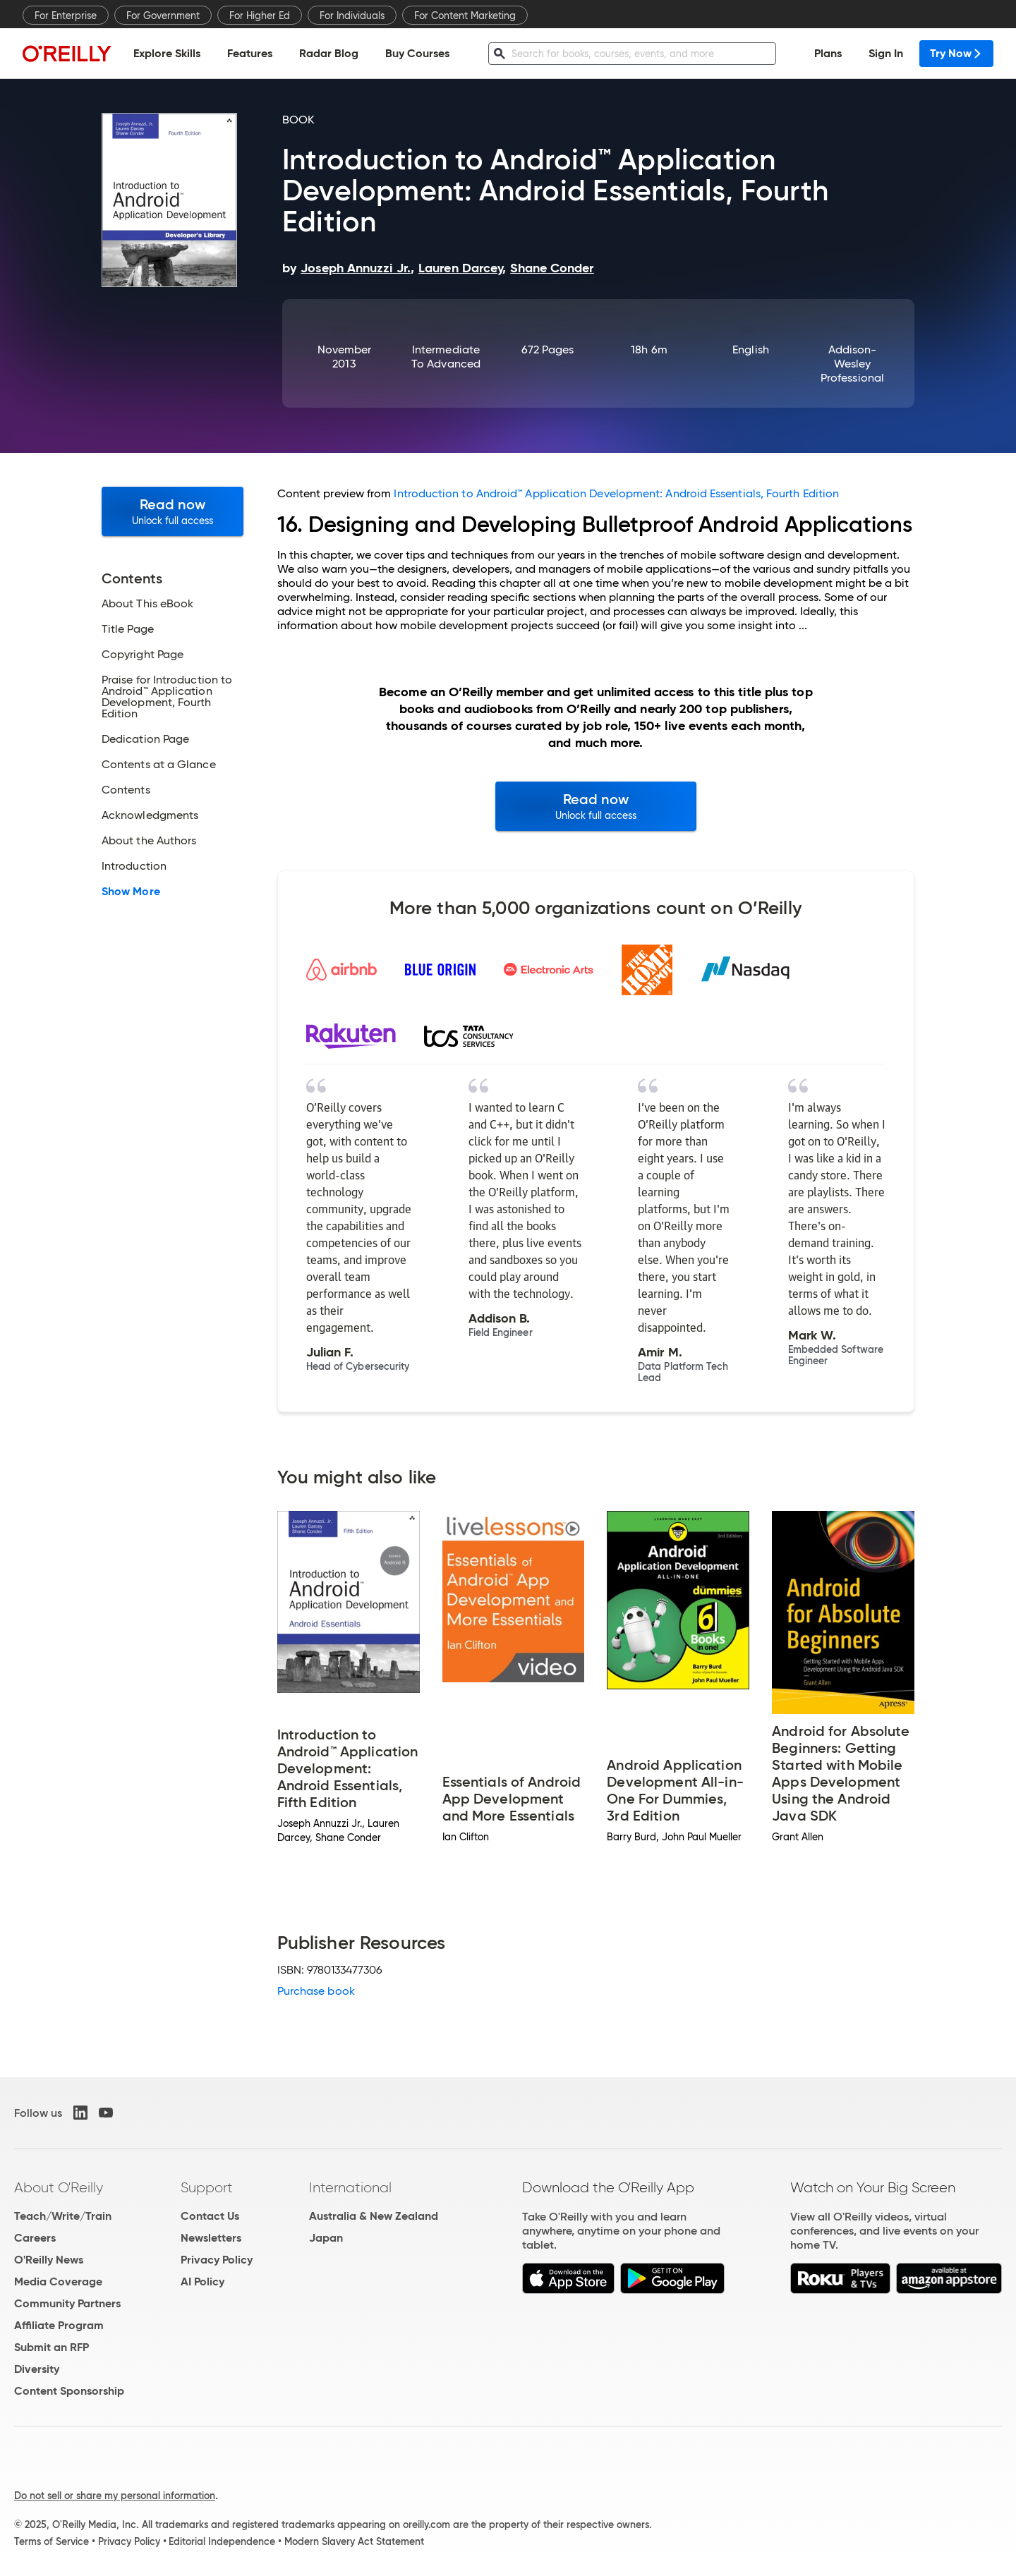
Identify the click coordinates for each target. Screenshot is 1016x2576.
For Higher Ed (259, 15)
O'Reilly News (48, 2259)
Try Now (956, 53)
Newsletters (211, 2237)
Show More (131, 891)
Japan (326, 2237)
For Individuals (352, 15)
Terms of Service (51, 2541)
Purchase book (316, 1991)
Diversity (36, 2369)
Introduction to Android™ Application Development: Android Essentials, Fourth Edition (616, 493)
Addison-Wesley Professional (852, 363)
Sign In (886, 53)
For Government (163, 15)
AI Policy (202, 2281)
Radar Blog (328, 53)
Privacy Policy (217, 2259)
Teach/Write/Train (62, 2216)
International (350, 2187)
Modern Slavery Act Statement (354, 2541)
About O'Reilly (58, 2187)
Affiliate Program (59, 2325)
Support (207, 2187)
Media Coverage (58, 2281)
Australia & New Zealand (373, 2216)
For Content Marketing (465, 15)
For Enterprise (66, 15)
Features (249, 53)
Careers (35, 2237)
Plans (828, 53)
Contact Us (210, 2216)
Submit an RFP (51, 2347)
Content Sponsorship (69, 2390)
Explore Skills (166, 53)
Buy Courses (417, 53)
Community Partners (67, 2303)
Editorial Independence (222, 2541)
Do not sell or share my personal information (114, 2495)
